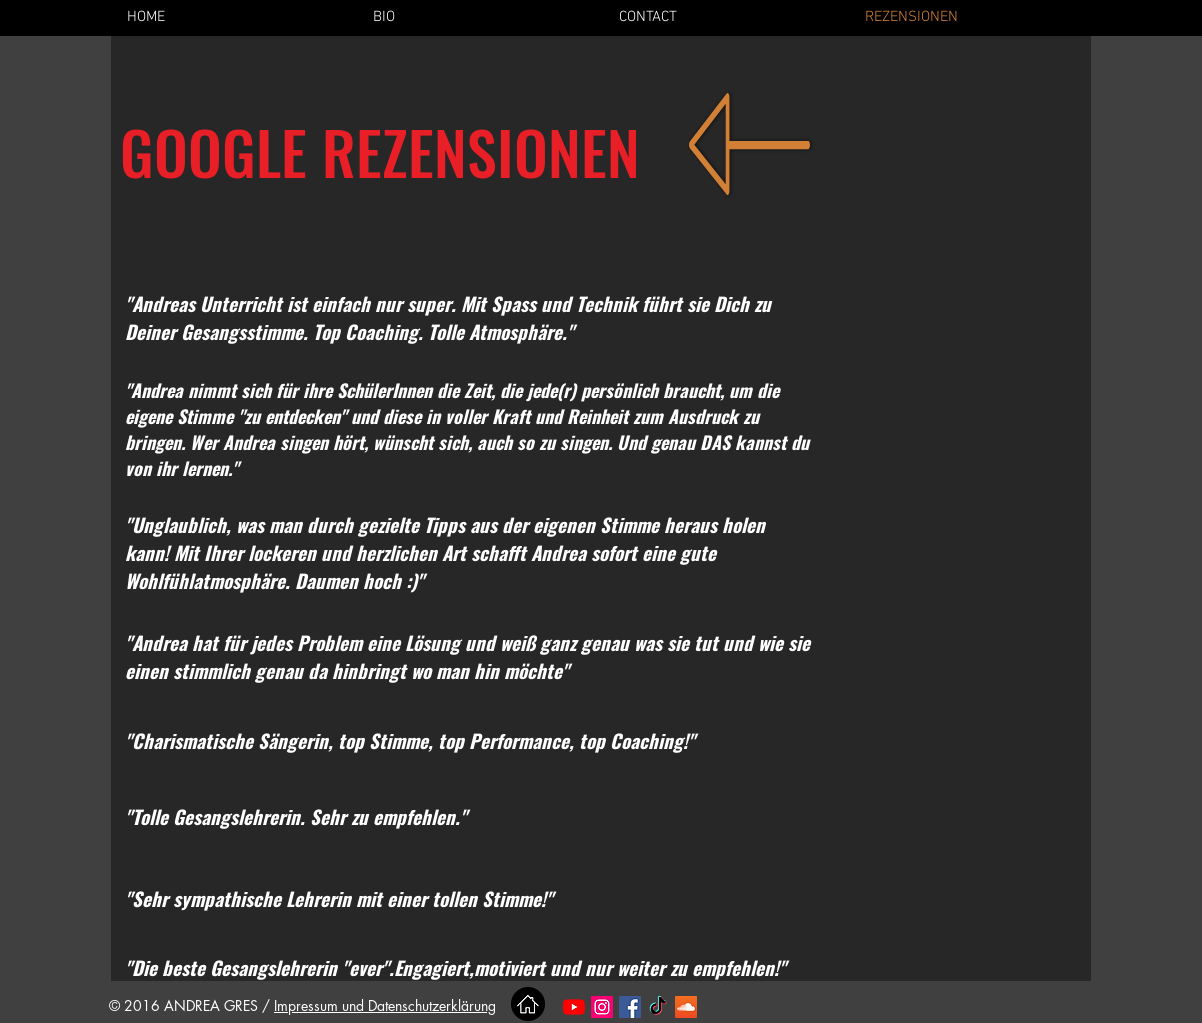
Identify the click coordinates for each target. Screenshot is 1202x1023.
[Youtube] (574, 1007)
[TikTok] (658, 1007)
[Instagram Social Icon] (602, 1007)
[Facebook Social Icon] (630, 1007)
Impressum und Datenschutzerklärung (385, 1005)
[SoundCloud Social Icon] (686, 1007)
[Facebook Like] (768, 1008)
